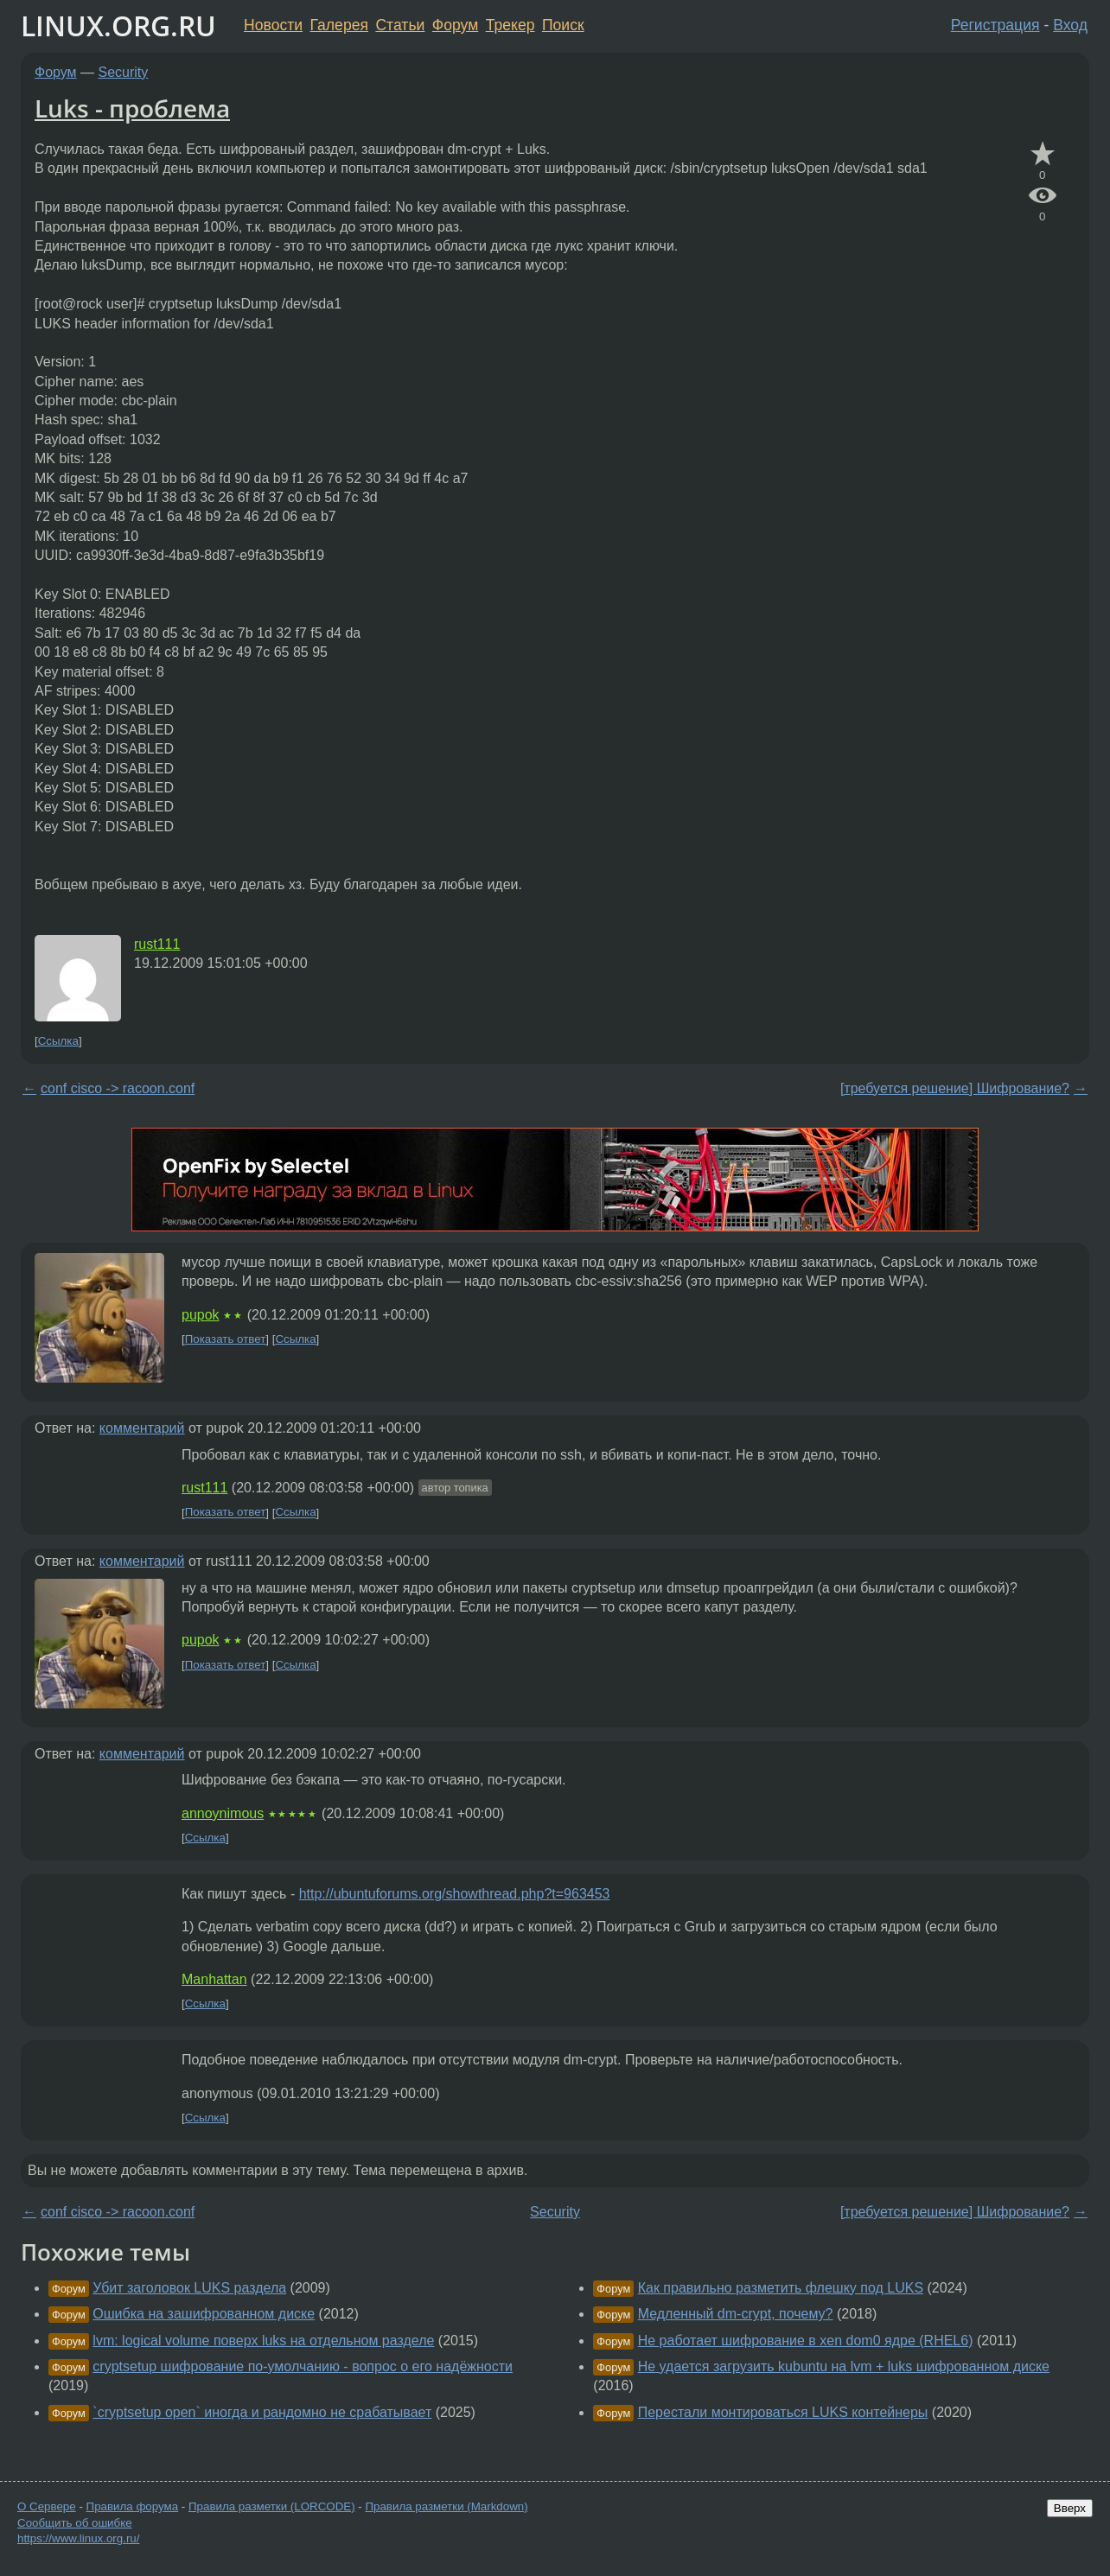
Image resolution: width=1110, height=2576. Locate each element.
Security (124, 72)
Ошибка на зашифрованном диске (203, 2313)
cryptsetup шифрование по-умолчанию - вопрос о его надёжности (302, 2366)
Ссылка (58, 1040)
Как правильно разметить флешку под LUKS (780, 2287)
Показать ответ (225, 1339)
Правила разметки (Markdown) (446, 2506)
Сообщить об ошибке (74, 2522)
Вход (1070, 25)
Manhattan (214, 1979)
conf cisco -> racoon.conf (118, 1088)
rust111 (157, 944)
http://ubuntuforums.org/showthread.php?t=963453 (454, 1893)
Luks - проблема (132, 108)
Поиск (563, 25)
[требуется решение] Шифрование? (954, 1088)
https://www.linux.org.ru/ (78, 2538)
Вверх (1070, 2508)
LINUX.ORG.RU (118, 25)
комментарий (142, 1428)
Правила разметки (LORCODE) (271, 2506)
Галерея (339, 25)
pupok (201, 1314)
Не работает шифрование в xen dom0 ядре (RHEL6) (805, 2340)
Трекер (510, 25)
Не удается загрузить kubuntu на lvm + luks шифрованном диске (843, 2366)
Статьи (399, 25)
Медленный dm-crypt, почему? (735, 2313)
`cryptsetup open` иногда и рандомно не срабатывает (261, 2412)
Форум (455, 25)
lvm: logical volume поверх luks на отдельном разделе (263, 2340)
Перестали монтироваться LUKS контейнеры (783, 2412)
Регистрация (995, 25)
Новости (273, 25)
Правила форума (132, 2506)
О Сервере (46, 2506)
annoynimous (223, 1813)
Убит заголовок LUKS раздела (189, 2287)
